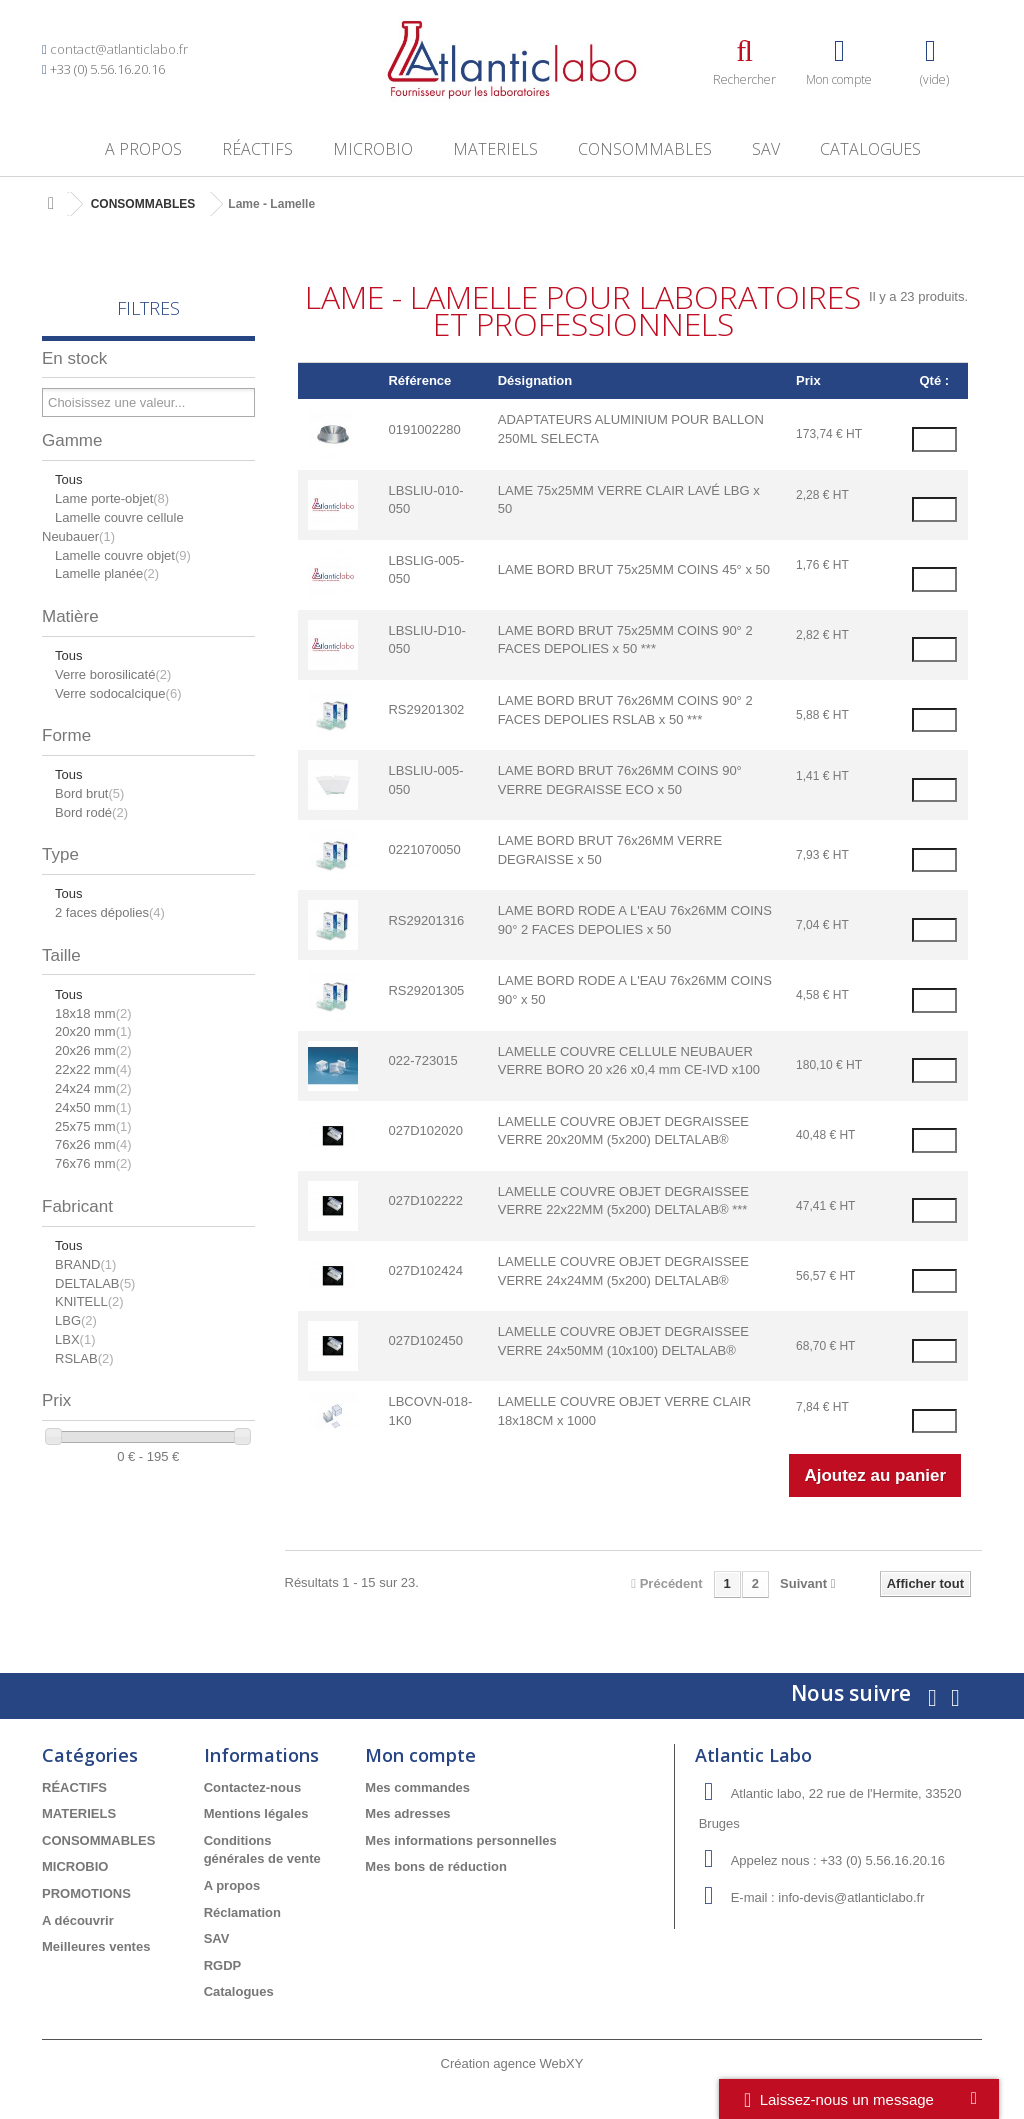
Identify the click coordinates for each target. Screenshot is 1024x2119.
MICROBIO (373, 149)
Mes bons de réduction (436, 1866)
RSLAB (84, 1358)
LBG (76, 1320)
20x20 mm (93, 1031)
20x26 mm (93, 1050)
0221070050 (424, 849)
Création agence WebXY (512, 2063)
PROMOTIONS (86, 1893)
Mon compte (420, 1755)
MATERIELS (495, 149)
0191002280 (424, 429)
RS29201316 (426, 920)
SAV (766, 149)
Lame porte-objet (112, 498)
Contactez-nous (253, 1787)
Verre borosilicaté (113, 674)
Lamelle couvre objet (123, 555)
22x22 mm (93, 1069)
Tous (68, 479)
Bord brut (89, 793)
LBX (75, 1339)
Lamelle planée (107, 573)
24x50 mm (93, 1107)
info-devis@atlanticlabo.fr (851, 1897)
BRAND (85, 1264)
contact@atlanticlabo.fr (119, 49)
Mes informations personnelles (460, 1840)
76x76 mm (93, 1163)
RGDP (223, 1965)
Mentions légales (256, 1813)
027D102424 (425, 1270)
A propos (143, 149)
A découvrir (78, 1920)
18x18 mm (93, 1013)
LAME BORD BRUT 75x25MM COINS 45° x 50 (634, 569)
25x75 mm (93, 1126)
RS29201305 (426, 990)
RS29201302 (426, 709)
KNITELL (89, 1301)
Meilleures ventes (96, 1946)
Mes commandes (417, 1787)
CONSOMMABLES (645, 149)
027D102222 (425, 1200)
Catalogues (870, 149)
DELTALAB (95, 1283)
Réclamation (242, 1912)
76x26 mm (93, 1144)
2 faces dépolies (110, 912)
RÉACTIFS (257, 149)
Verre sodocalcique (118, 693)
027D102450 (425, 1340)
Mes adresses (407, 1813)
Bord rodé (91, 812)
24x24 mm (93, 1088)
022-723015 (422, 1060)
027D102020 (425, 1130)
